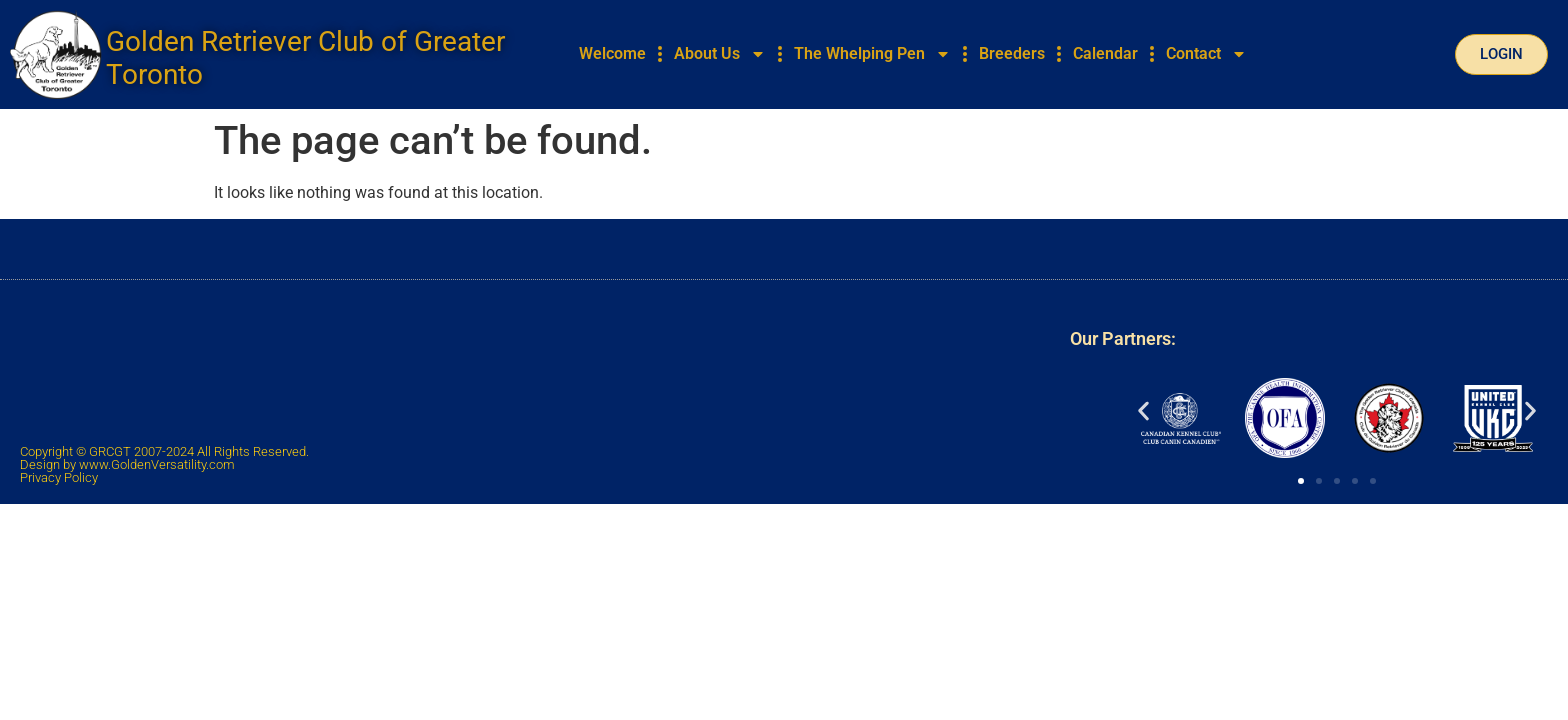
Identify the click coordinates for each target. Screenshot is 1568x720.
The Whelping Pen (872, 54)
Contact (1206, 54)
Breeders (1012, 53)
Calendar (1105, 53)
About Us (720, 54)
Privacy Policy (59, 477)
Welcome (612, 53)
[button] (1143, 411)
